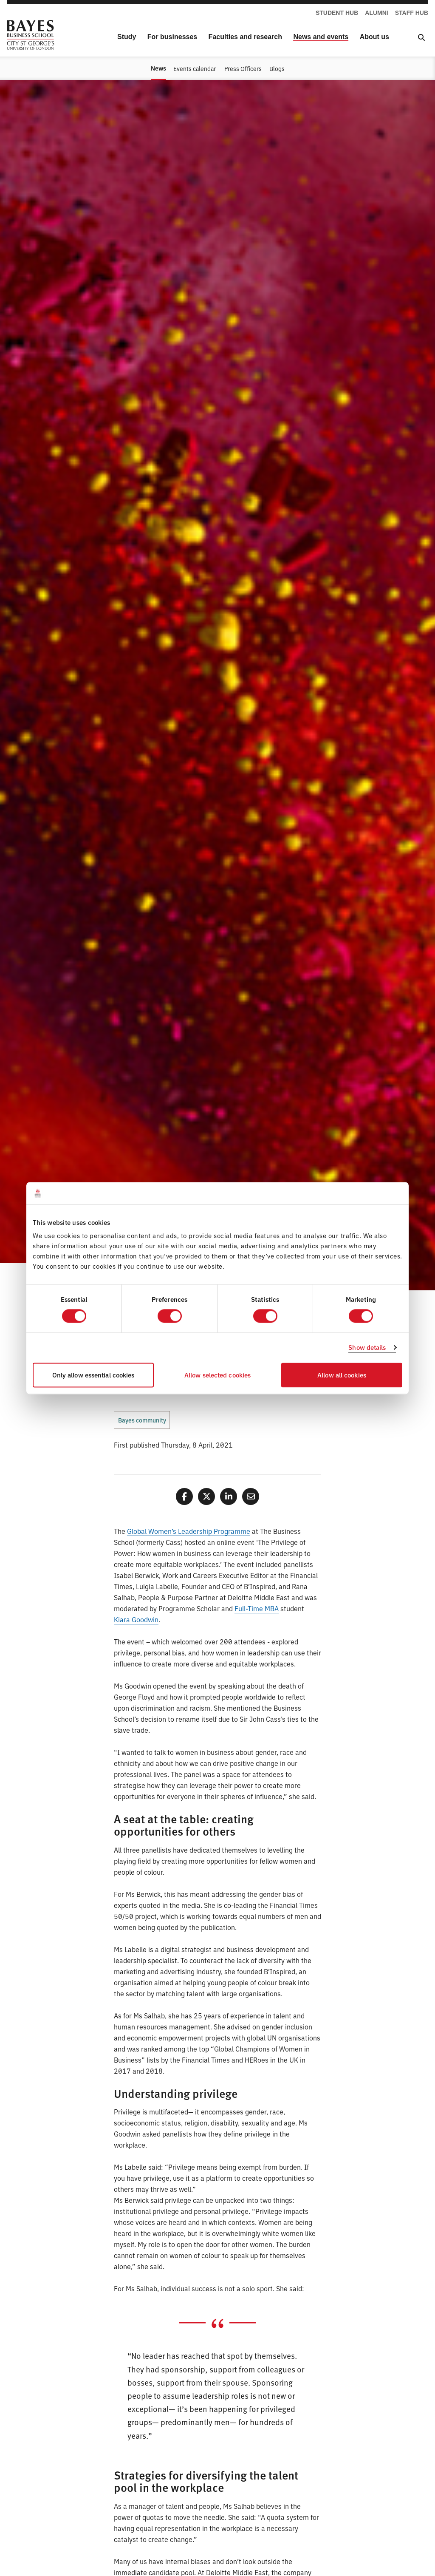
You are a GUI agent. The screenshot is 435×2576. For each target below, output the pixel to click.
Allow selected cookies (217, 1374)
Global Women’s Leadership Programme (188, 1531)
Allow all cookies (341, 1374)
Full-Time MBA (256, 1608)
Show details (367, 1347)
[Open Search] (421, 37)
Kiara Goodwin (136, 1619)
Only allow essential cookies (93, 1374)
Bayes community (142, 1420)
